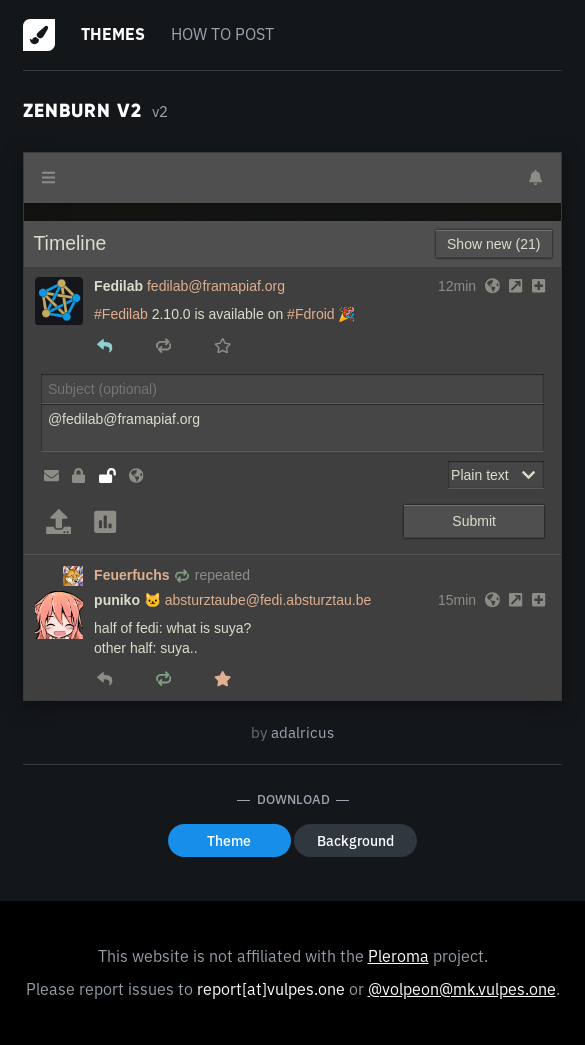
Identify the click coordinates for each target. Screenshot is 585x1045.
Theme (229, 841)
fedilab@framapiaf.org (216, 286)
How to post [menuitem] (222, 34)
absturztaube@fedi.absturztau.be (268, 600)
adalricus (302, 732)
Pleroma (398, 956)
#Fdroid (310, 314)
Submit (474, 521)
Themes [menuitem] (113, 34)
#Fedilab (121, 314)
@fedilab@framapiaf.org (292, 428)
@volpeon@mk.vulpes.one (462, 989)
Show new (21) (493, 244)
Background (355, 841)
